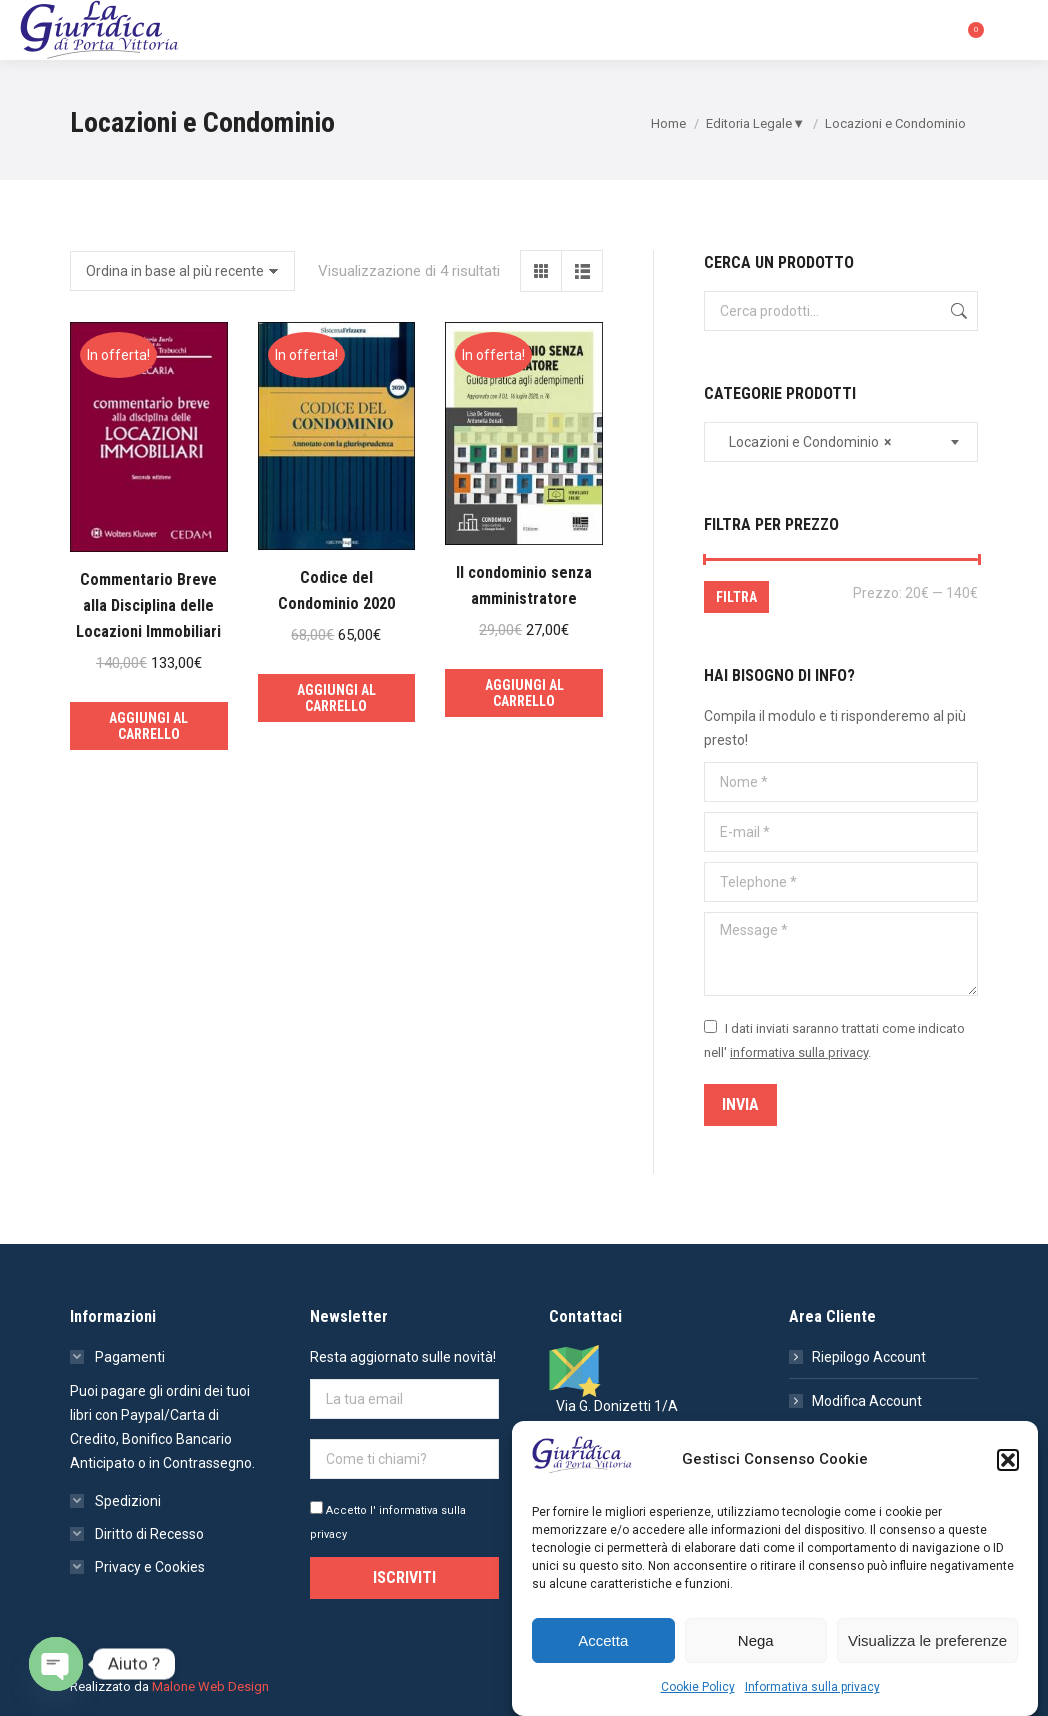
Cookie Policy (698, 1687)
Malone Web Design (210, 1686)
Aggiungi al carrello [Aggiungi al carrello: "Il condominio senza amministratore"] (524, 693)
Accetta (603, 1640)
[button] (1008, 1460)
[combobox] (841, 442)
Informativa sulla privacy (812, 1687)
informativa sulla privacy (799, 1052)
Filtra (736, 597)
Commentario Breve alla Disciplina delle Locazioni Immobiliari (148, 605)
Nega (756, 1640)
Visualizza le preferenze (927, 1640)
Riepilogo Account (869, 1357)
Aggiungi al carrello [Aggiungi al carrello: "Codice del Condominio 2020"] (336, 698)
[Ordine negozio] (182, 271)
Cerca (957, 311)
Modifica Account (867, 1401)
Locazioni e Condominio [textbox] (805, 442)
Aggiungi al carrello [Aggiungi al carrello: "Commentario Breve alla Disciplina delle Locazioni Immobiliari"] (148, 726)
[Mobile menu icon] (1016, 30)
